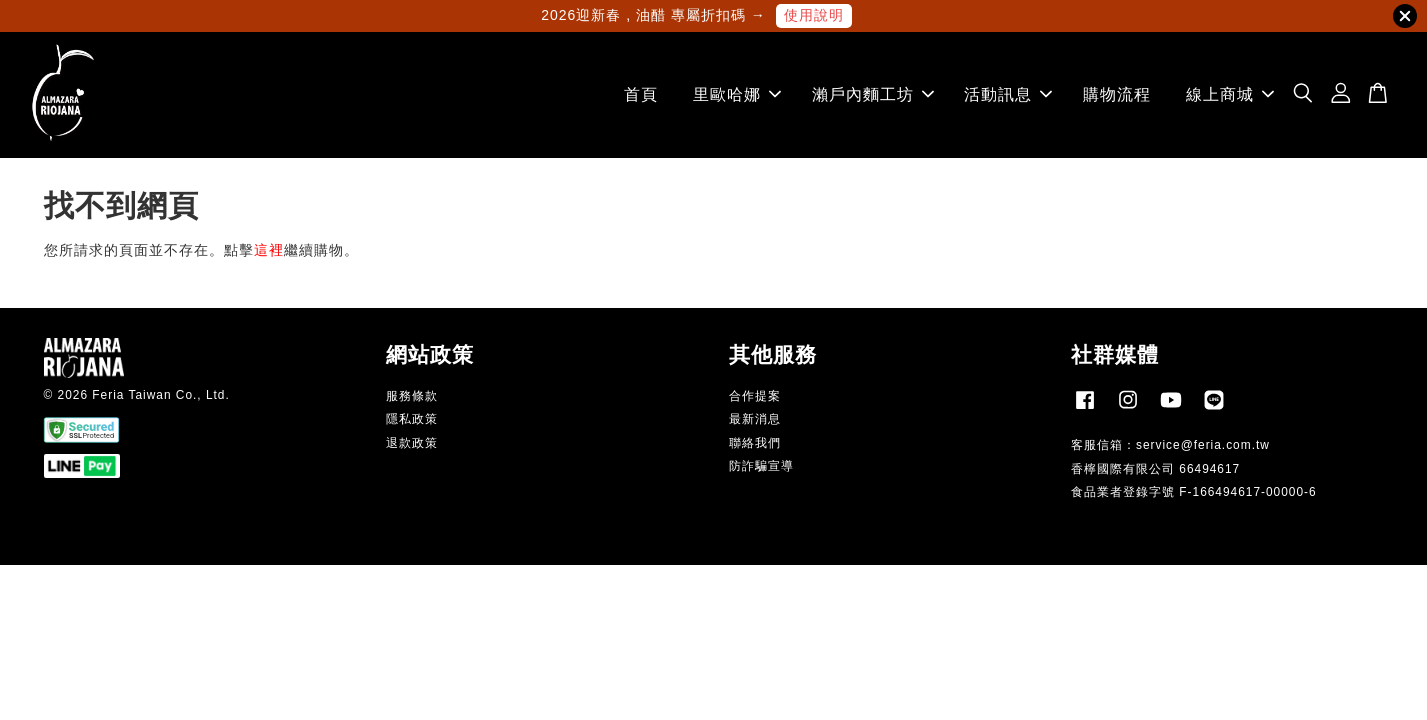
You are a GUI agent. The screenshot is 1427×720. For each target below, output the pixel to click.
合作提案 (755, 396)
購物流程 (1117, 94)
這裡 (269, 250)
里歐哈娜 (737, 94)
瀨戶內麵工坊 (873, 94)
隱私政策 (412, 419)
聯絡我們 (755, 443)
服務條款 (412, 396)
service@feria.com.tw (1203, 445)
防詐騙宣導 (761, 466)
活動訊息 (1008, 94)
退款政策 (412, 443)
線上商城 (1230, 94)
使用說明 (814, 15)
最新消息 (755, 419)
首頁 (641, 94)
